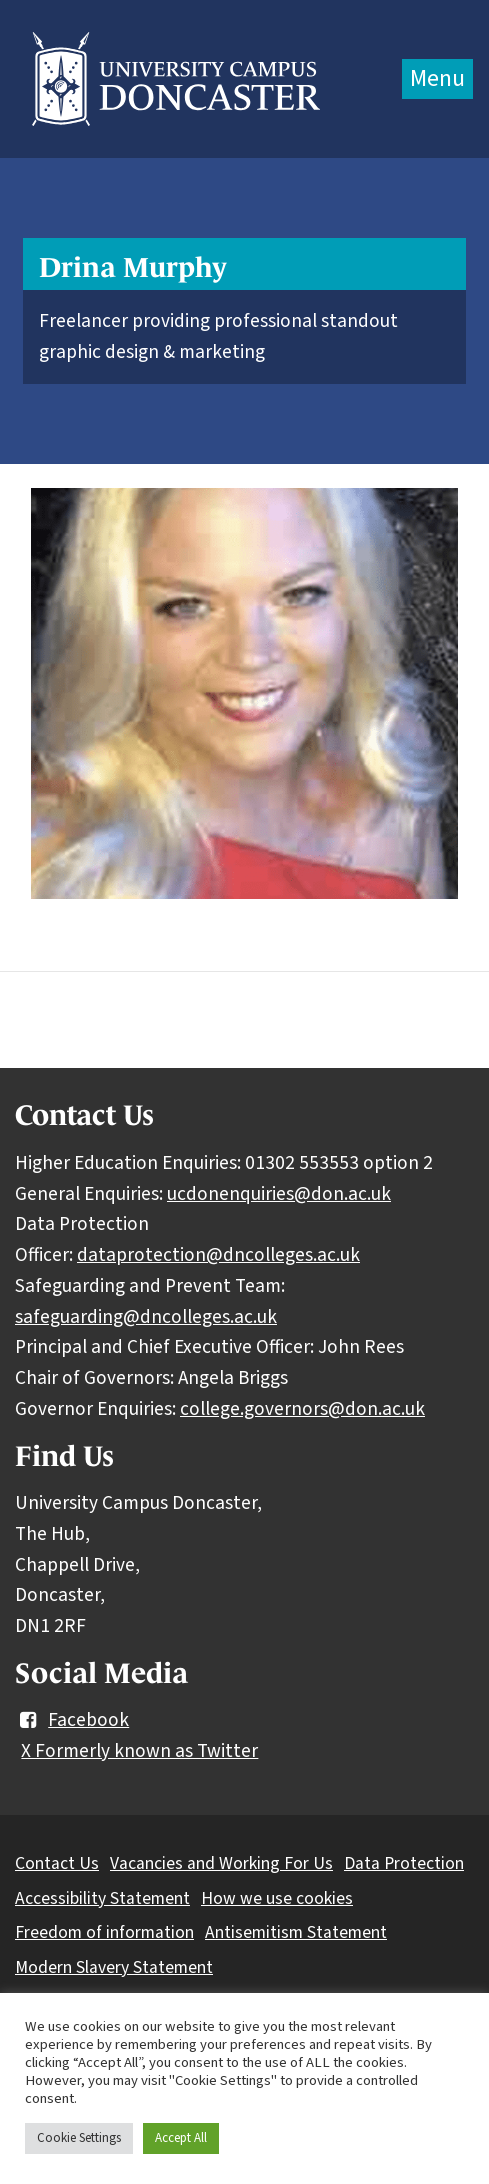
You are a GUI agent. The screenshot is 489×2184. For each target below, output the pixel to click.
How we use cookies (277, 1898)
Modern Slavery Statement (114, 1967)
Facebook (72, 1720)
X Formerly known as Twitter (139, 1751)
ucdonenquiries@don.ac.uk (279, 1194)
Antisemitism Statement (296, 1932)
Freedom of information (104, 1932)
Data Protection (404, 1863)
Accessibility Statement (102, 1898)
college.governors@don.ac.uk (302, 1409)
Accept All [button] (181, 2138)
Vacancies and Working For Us (221, 1863)
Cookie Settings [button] (79, 2138)
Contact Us (57, 1863)
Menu (437, 78)
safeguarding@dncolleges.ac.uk (146, 1317)
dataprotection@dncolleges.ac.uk (218, 1255)
